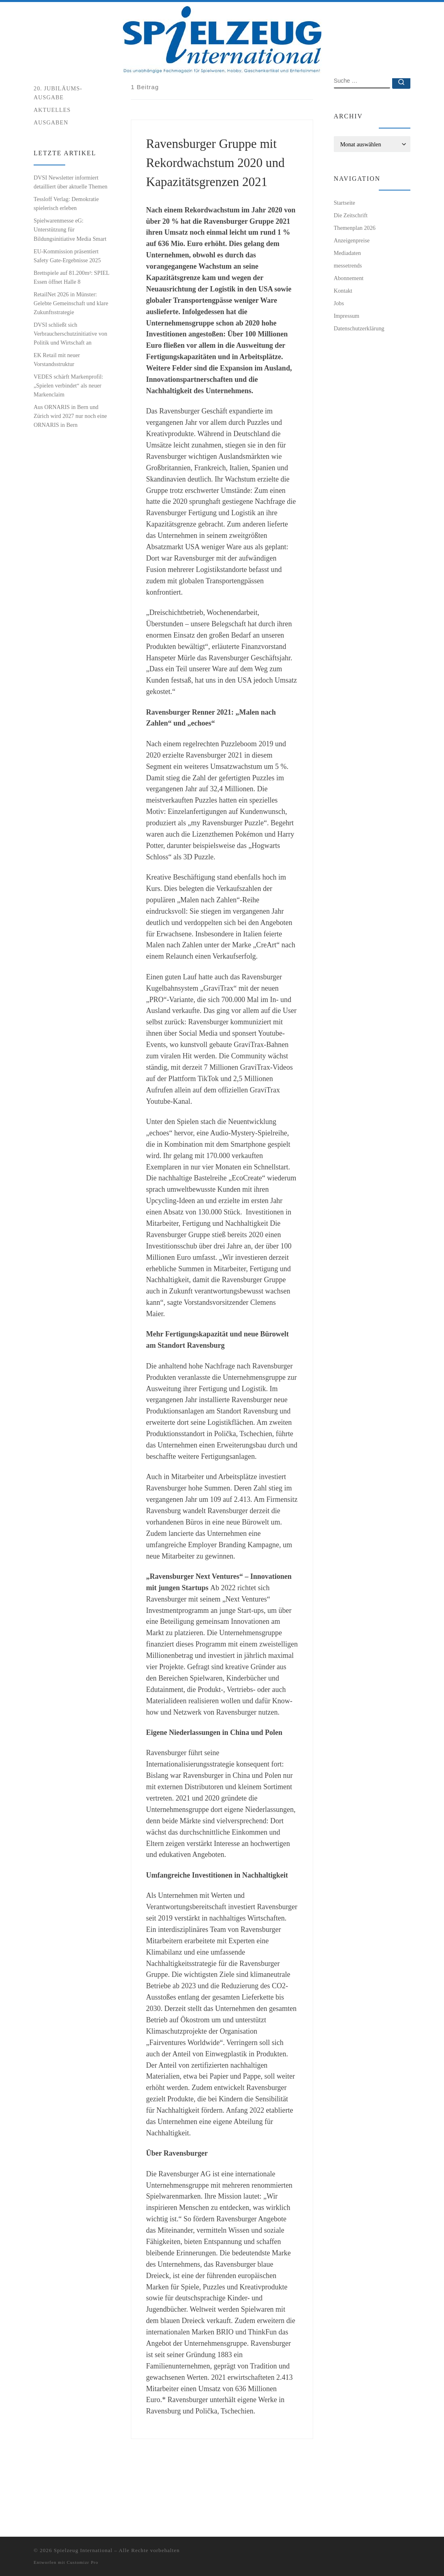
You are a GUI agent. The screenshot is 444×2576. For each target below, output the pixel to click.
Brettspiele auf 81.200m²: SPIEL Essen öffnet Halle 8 (71, 328)
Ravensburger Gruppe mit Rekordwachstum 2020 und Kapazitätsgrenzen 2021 (215, 214)
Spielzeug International (83, 2550)
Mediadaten (347, 304)
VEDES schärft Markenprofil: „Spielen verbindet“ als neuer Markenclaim (68, 436)
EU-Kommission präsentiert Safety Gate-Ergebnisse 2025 (67, 307)
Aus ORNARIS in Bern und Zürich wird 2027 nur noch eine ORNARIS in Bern (70, 467)
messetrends (348, 316)
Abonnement (349, 329)
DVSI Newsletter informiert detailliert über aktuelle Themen (70, 233)
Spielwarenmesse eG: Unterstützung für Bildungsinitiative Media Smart (70, 280)
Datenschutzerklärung (359, 379)
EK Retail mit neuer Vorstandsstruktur (57, 410)
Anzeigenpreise (352, 291)
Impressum (346, 367)
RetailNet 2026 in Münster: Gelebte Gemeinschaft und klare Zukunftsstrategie (71, 354)
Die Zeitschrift (351, 266)
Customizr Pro (82, 2562)
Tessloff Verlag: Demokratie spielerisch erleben (66, 254)
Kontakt (343, 341)
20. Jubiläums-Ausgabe (58, 144)
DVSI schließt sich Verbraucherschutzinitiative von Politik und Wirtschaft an (70, 385)
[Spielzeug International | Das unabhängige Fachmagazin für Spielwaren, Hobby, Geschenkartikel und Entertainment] (222, 38)
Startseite (44, 94)
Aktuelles (52, 161)
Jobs (339, 354)
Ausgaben (51, 173)
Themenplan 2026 (355, 279)
